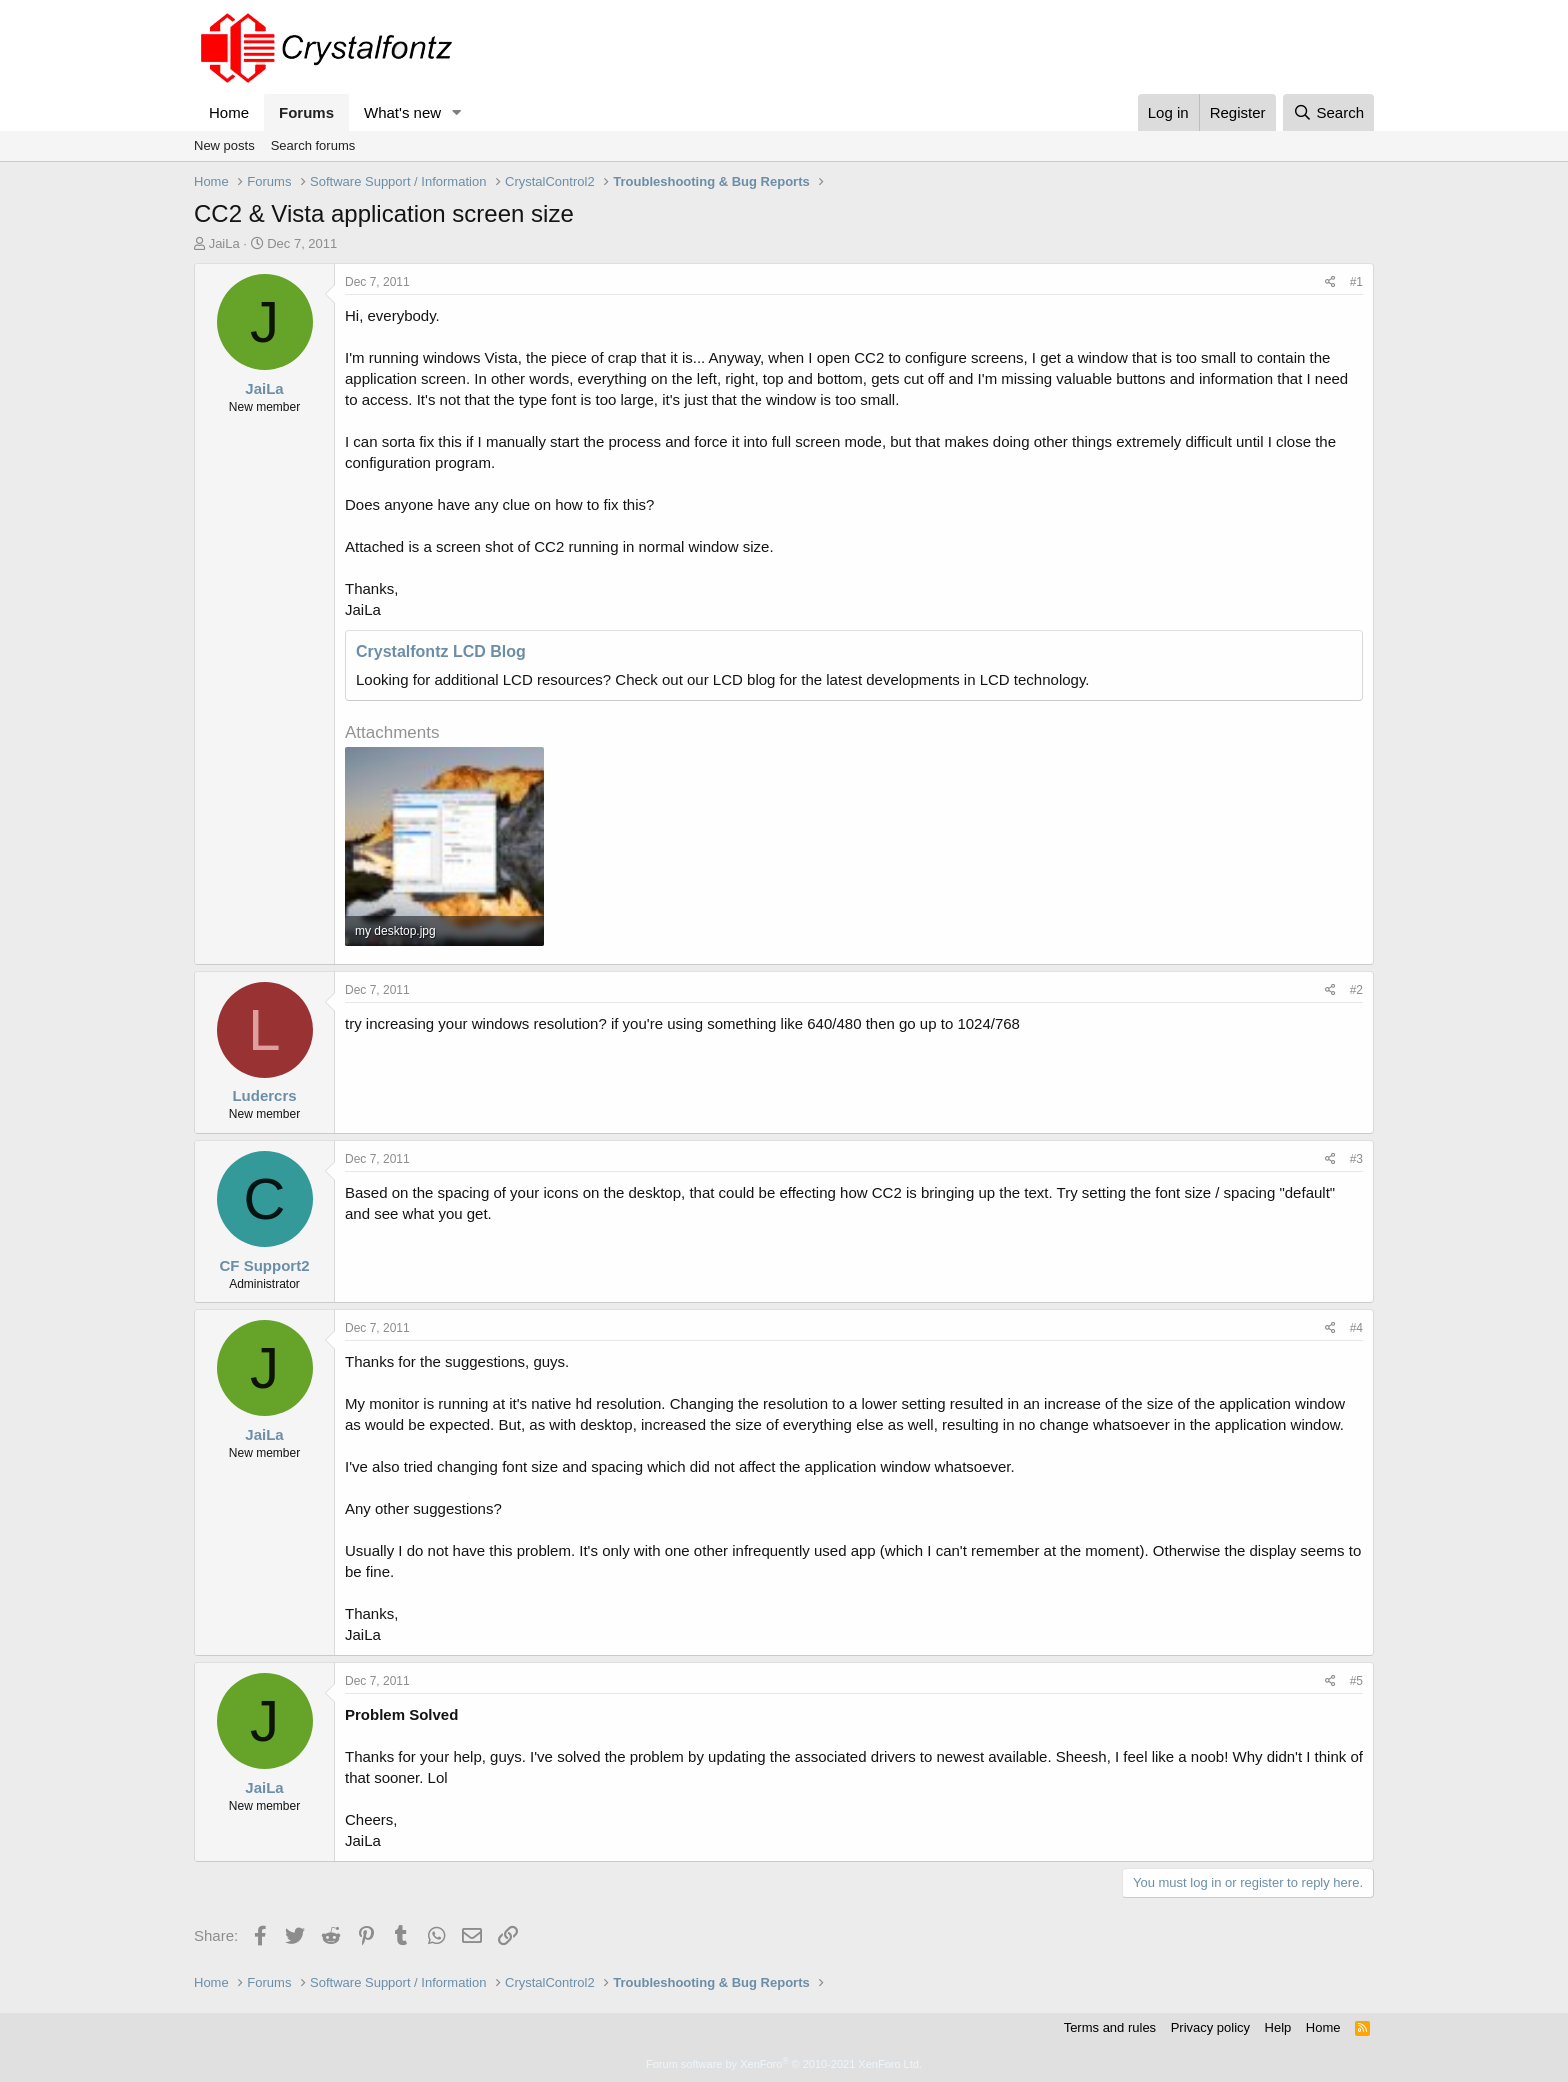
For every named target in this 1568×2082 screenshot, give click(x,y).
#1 (1356, 282)
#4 (1356, 1328)
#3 (1356, 1159)
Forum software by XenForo (784, 2064)
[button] (457, 112)
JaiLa (224, 243)
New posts (224, 145)
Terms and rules (1110, 2027)
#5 (1356, 1681)
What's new (402, 112)
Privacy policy (1210, 2027)
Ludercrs (264, 1095)
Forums (306, 112)
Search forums (313, 145)
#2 (1356, 990)
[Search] (1328, 112)
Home (229, 112)
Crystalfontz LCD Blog (441, 651)
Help (1278, 2027)
